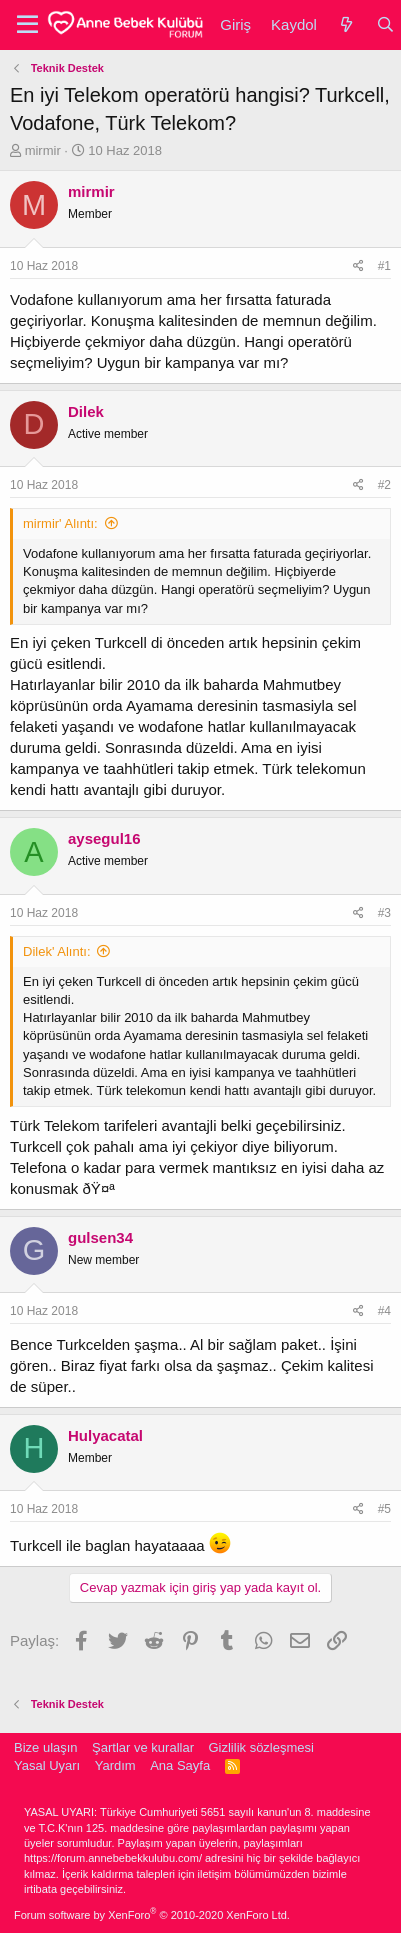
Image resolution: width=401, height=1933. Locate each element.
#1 (384, 266)
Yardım (115, 1765)
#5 (384, 1509)
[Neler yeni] (346, 24)
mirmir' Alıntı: (60, 523)
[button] (27, 25)
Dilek (86, 411)
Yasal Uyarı (47, 1765)
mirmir (43, 150)
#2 (384, 485)
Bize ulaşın (46, 1747)
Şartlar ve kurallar (143, 1747)
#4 (384, 1311)
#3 (384, 913)
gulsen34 (100, 1237)
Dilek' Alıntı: (57, 951)
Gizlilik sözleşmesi (260, 1747)
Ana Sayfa (180, 1765)
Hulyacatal (105, 1435)
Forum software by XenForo (152, 1915)
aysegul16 (104, 838)
